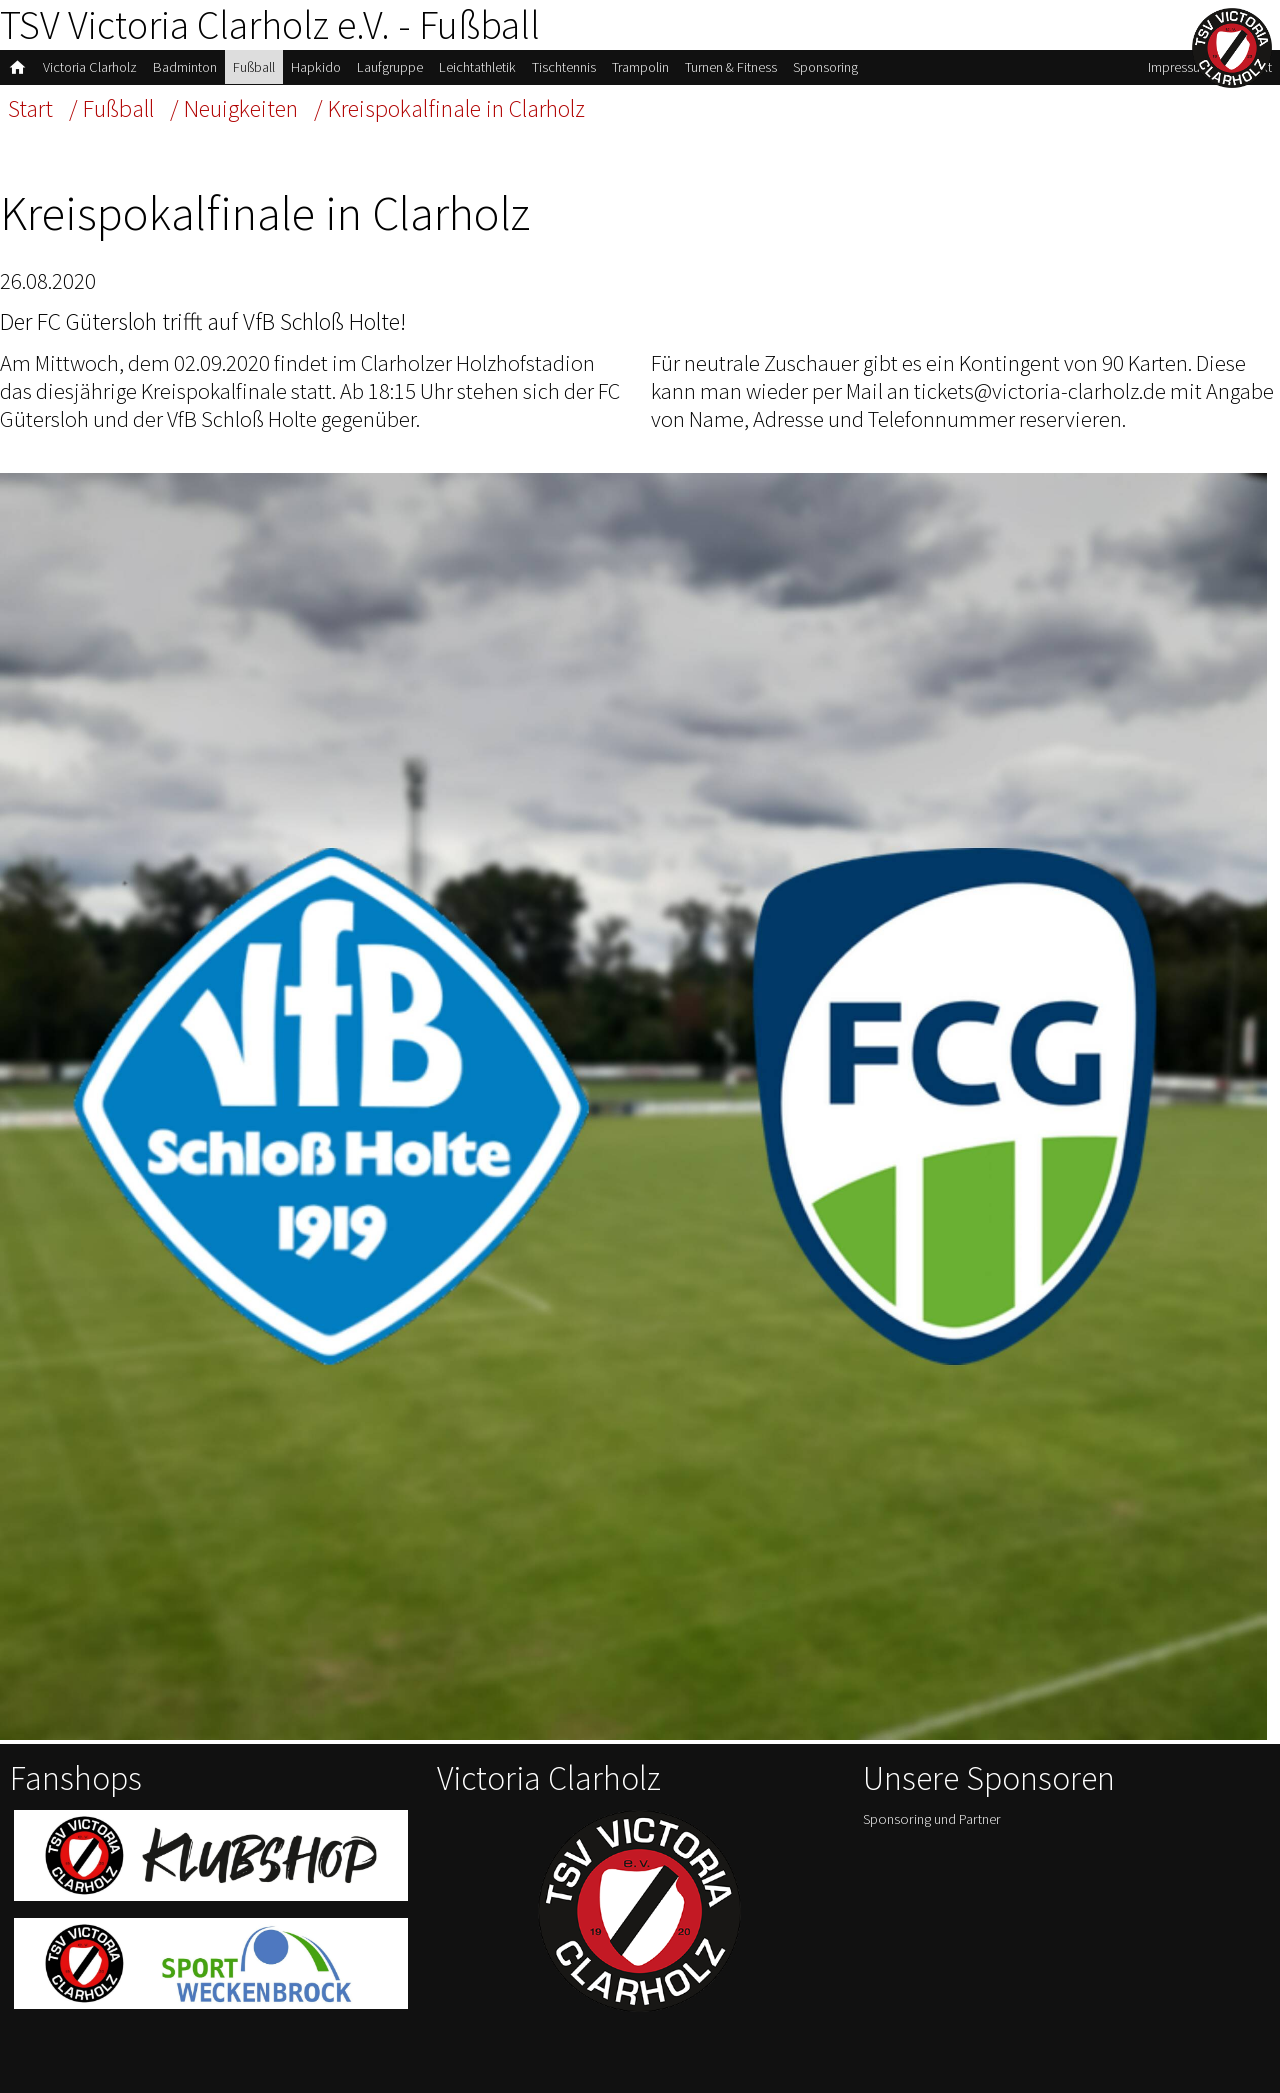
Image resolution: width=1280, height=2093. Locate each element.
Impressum (1179, 67)
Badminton (185, 67)
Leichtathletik (477, 67)
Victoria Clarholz (90, 67)
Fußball (254, 67)
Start (30, 108)
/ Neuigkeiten (234, 108)
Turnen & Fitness (731, 67)
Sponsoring (825, 67)
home (17, 67)
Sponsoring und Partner (932, 1819)
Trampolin (640, 67)
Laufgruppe (390, 67)
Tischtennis (564, 67)
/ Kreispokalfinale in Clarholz (449, 108)
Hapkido (316, 67)
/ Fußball (111, 108)
